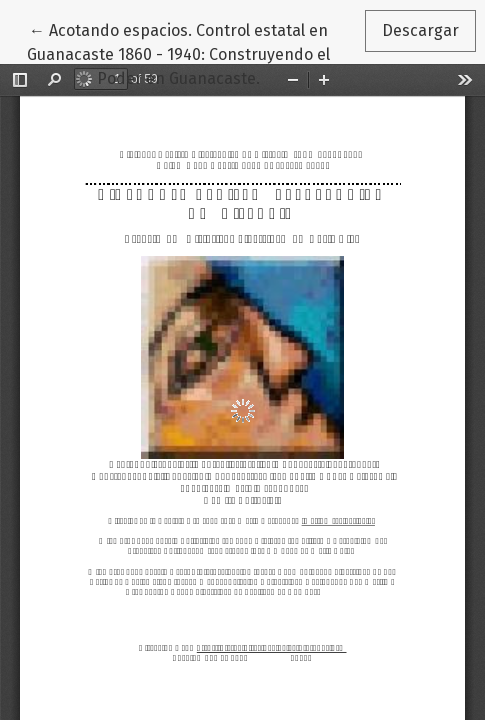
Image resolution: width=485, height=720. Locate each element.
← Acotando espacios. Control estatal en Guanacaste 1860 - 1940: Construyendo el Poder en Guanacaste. (178, 53)
